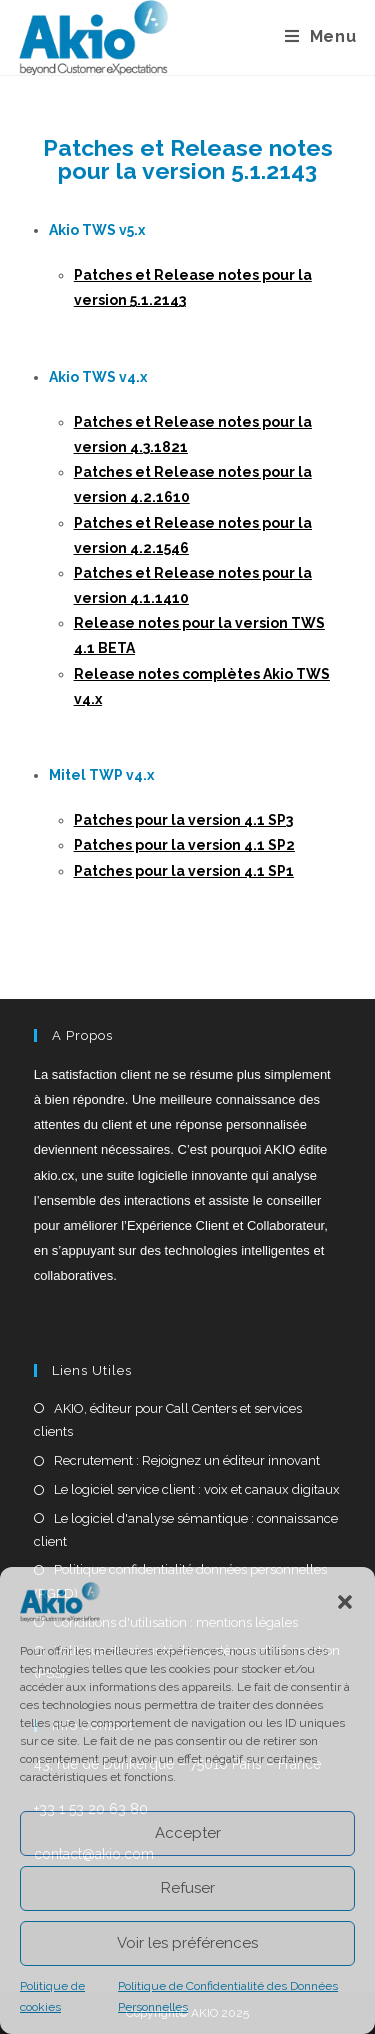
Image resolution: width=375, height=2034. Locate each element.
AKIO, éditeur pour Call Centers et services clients (168, 1420)
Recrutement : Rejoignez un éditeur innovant (187, 1460)
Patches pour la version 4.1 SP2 (184, 845)
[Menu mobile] (321, 37)
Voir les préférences (187, 1943)
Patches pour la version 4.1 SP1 (184, 871)
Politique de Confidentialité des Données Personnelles (228, 1997)
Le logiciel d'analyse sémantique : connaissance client (186, 1530)
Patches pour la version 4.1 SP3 (183, 820)
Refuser (188, 1888)
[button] (345, 1602)
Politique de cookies (52, 1997)
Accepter (188, 1833)
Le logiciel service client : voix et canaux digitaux (197, 1489)
